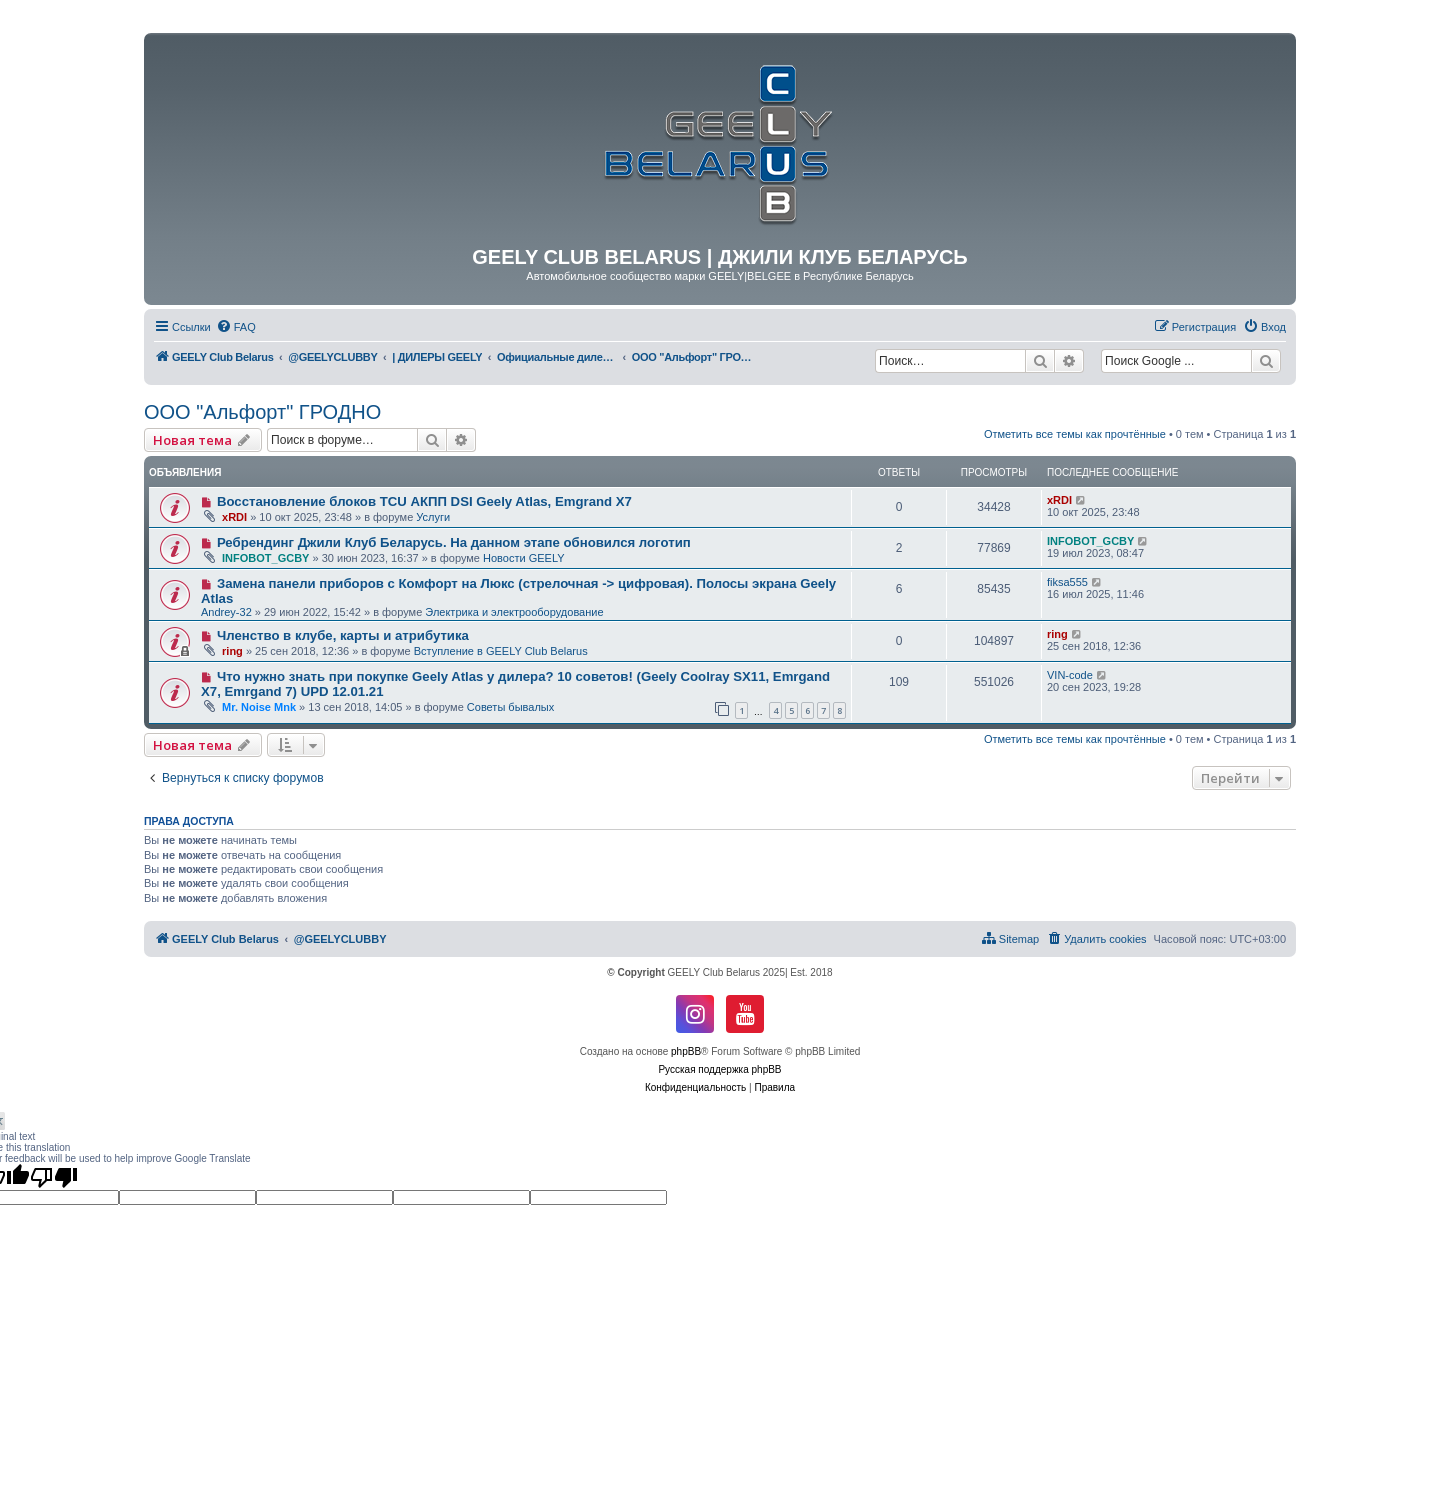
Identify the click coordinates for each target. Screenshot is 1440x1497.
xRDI (234, 517)
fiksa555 (1067, 582)
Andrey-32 (226, 612)
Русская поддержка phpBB (719, 1069)
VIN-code (1070, 675)
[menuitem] (236, 327)
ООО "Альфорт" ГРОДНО (262, 412)
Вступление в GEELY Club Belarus (501, 651)
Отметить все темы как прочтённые (1075, 434)
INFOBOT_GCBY (265, 558)
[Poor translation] (54, 1177)
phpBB (686, 1051)
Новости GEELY (524, 558)
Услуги (433, 517)
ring (232, 651)
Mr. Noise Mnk (259, 707)
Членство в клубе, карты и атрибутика (343, 635)
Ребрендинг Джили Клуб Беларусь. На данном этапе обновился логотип (454, 542)
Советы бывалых (510, 707)
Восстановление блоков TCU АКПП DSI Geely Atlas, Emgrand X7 (424, 501)
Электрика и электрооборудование (514, 612)
